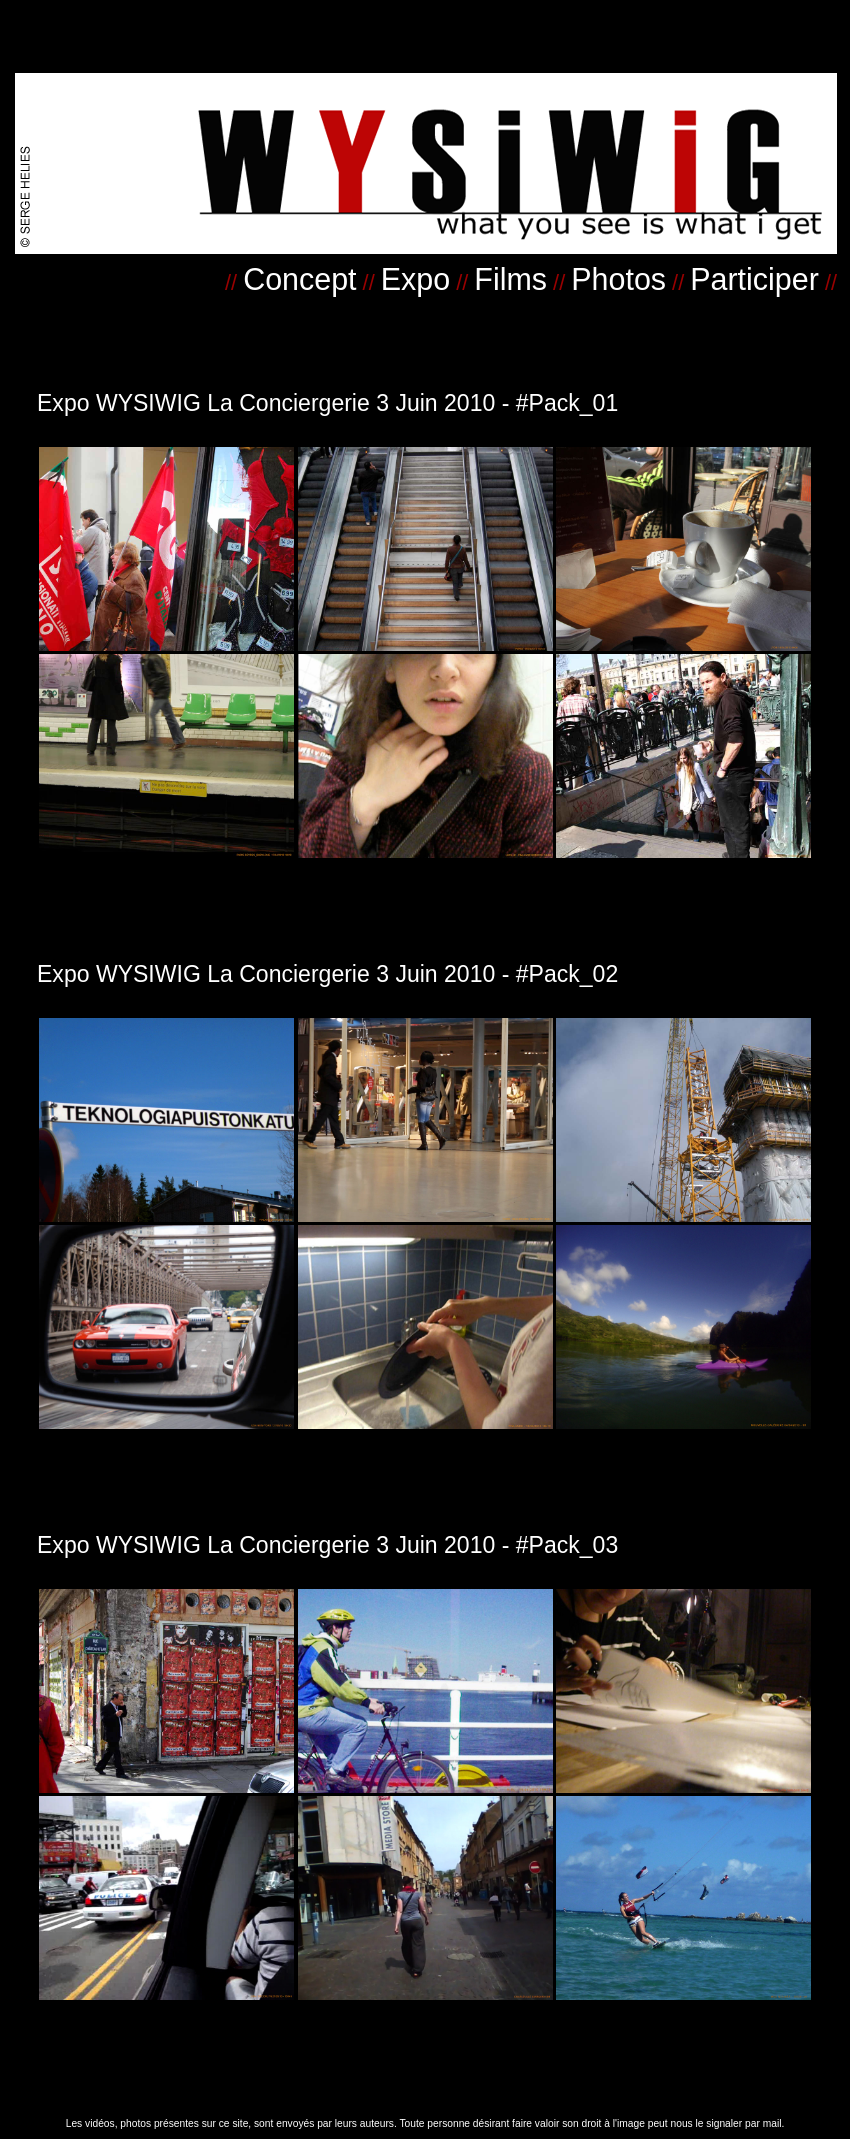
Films (510, 279)
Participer (754, 279)
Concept (299, 279)
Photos (618, 279)
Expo (415, 279)
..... (686, 119)
